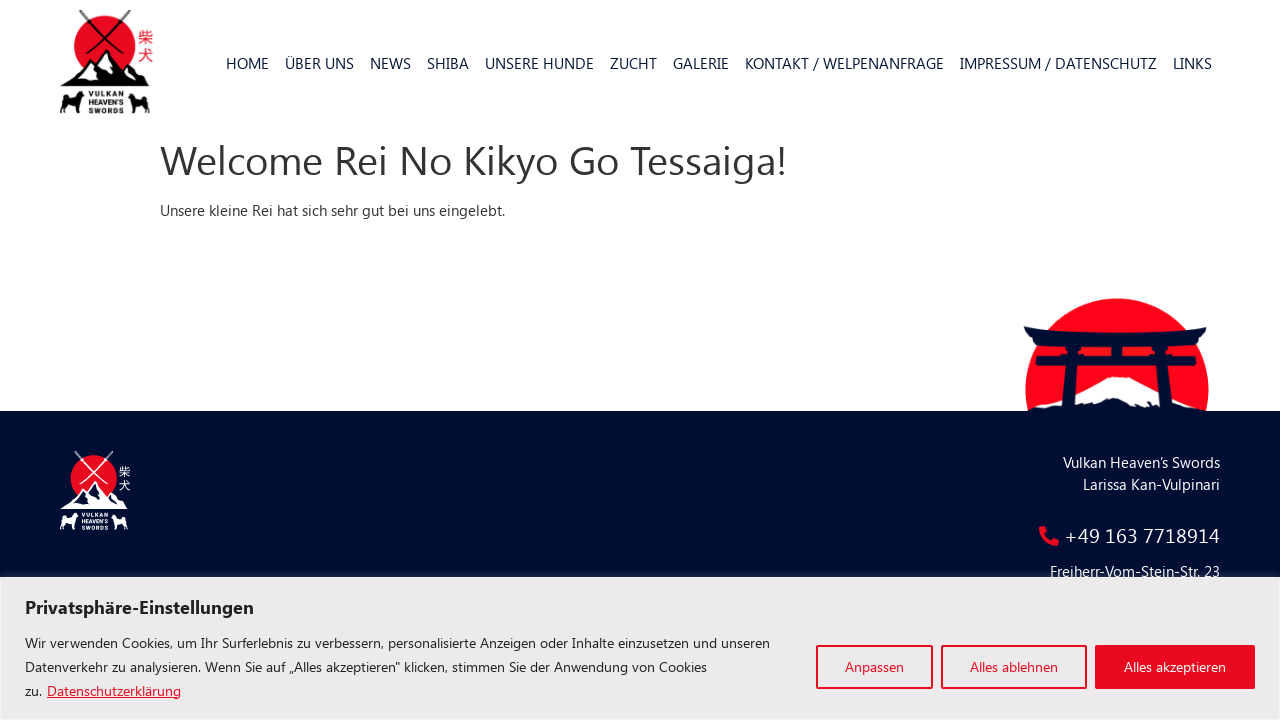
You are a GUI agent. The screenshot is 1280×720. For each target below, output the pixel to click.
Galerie (701, 63)
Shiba (448, 63)
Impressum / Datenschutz (1058, 63)
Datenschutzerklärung (114, 690)
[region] (640, 648)
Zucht (633, 63)
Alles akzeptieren (1175, 666)
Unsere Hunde (539, 63)
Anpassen (874, 666)
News (390, 63)
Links (1192, 63)
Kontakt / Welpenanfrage (844, 63)
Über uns (319, 63)
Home (247, 63)
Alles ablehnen (1014, 666)
